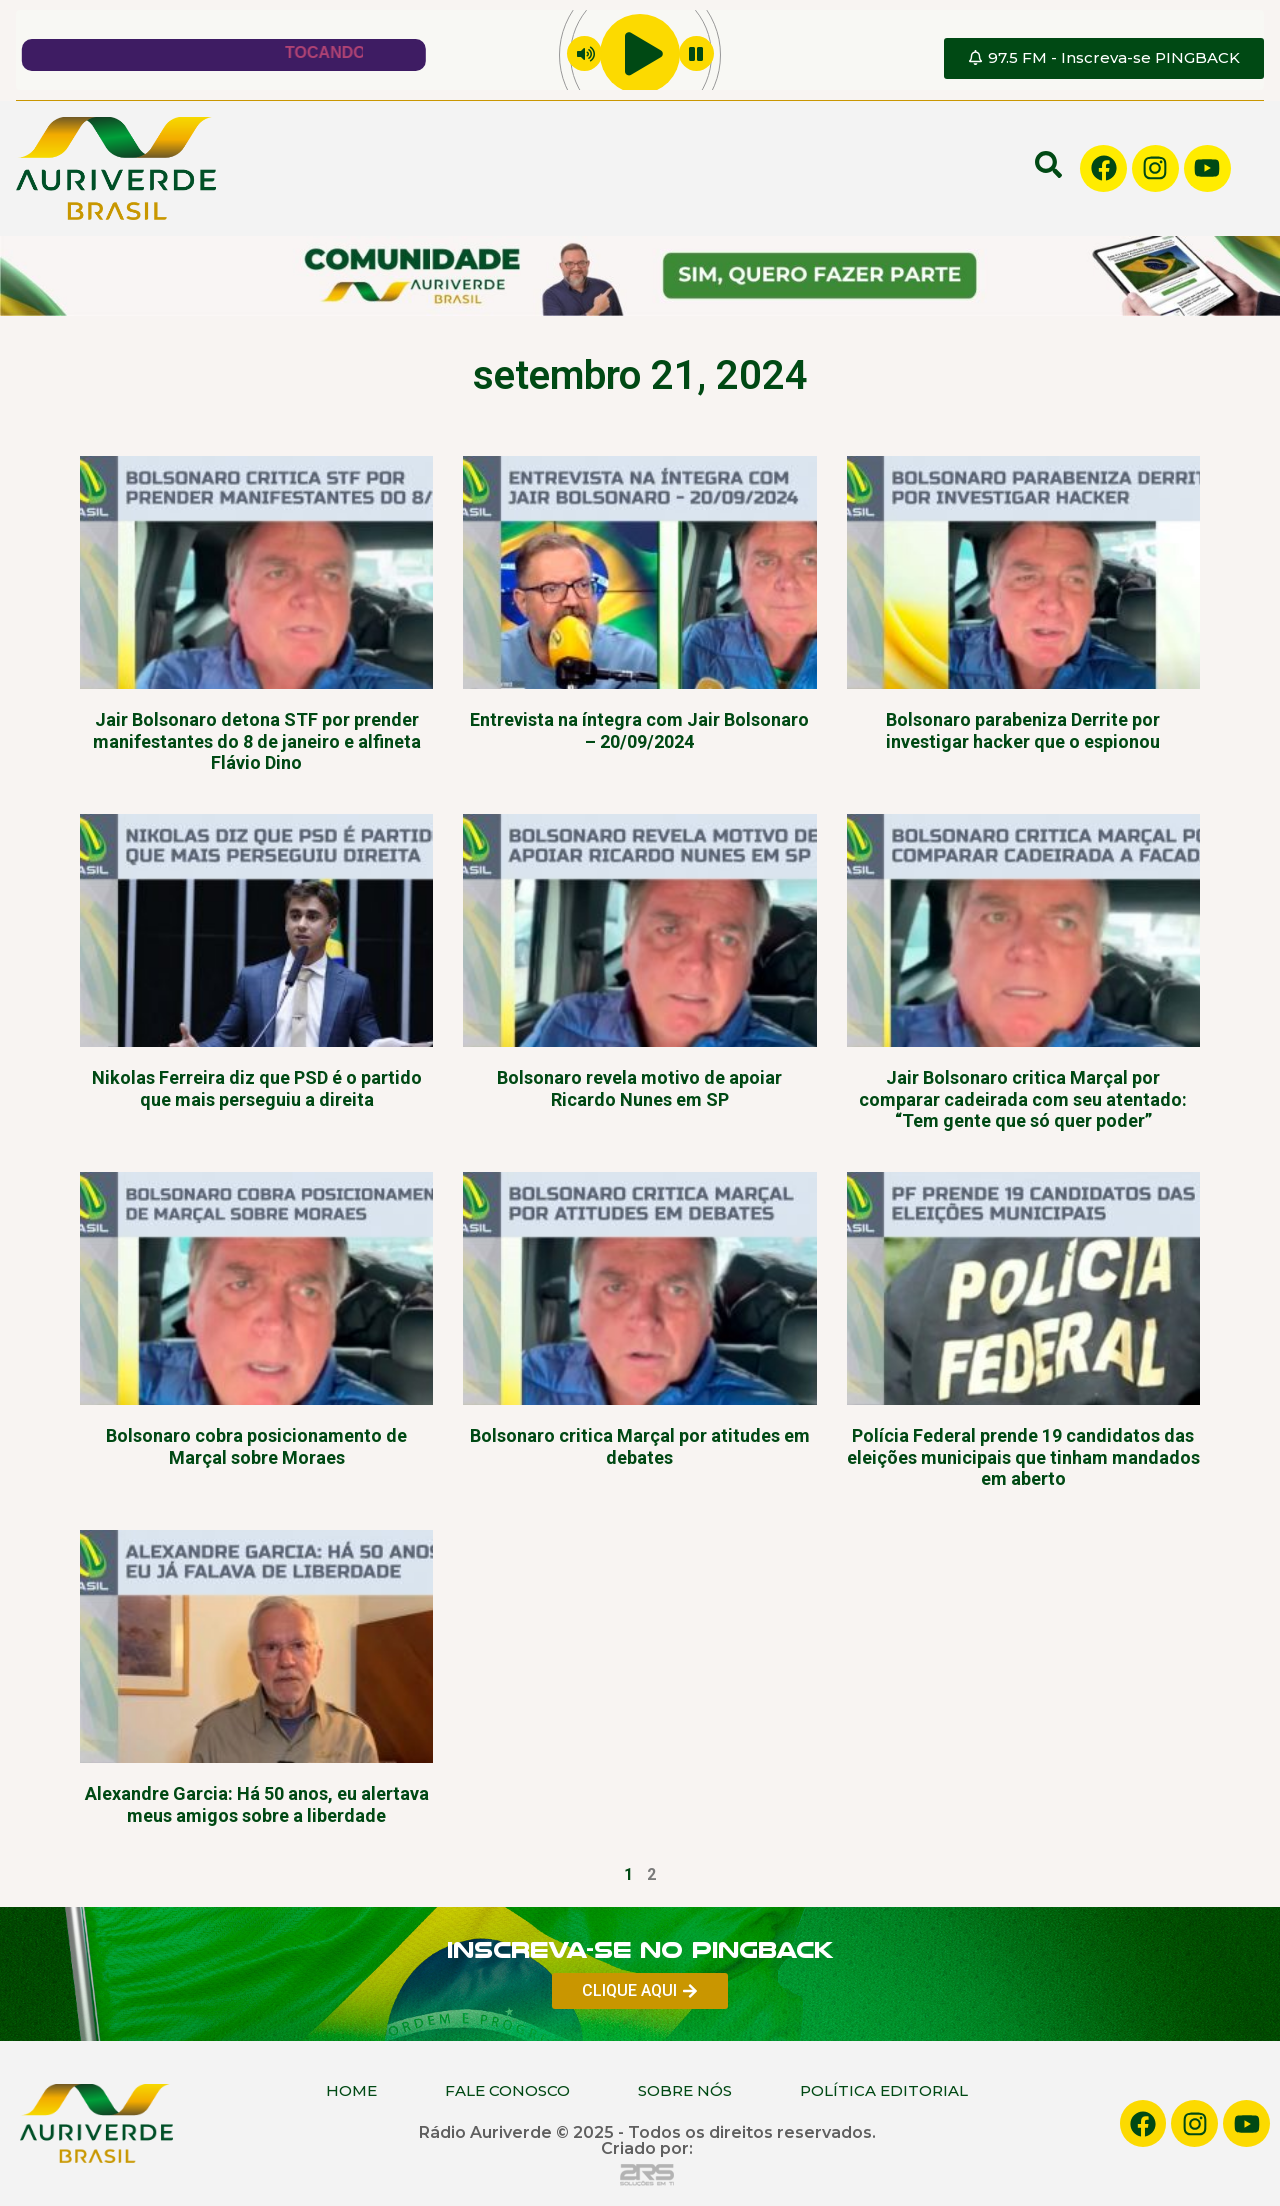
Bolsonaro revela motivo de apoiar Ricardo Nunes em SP (639, 1088)
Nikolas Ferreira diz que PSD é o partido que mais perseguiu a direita (257, 1088)
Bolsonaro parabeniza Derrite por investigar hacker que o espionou (1023, 730)
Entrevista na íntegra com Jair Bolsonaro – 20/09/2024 (639, 730)
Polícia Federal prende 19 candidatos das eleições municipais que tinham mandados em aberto (1023, 1457)
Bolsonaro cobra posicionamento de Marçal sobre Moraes (256, 1446)
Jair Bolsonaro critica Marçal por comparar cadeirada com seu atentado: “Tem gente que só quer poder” (1023, 1099)
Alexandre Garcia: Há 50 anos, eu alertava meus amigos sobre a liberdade (257, 1804)
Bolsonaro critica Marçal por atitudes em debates (640, 1446)
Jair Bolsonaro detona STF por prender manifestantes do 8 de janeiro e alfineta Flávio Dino (257, 741)
